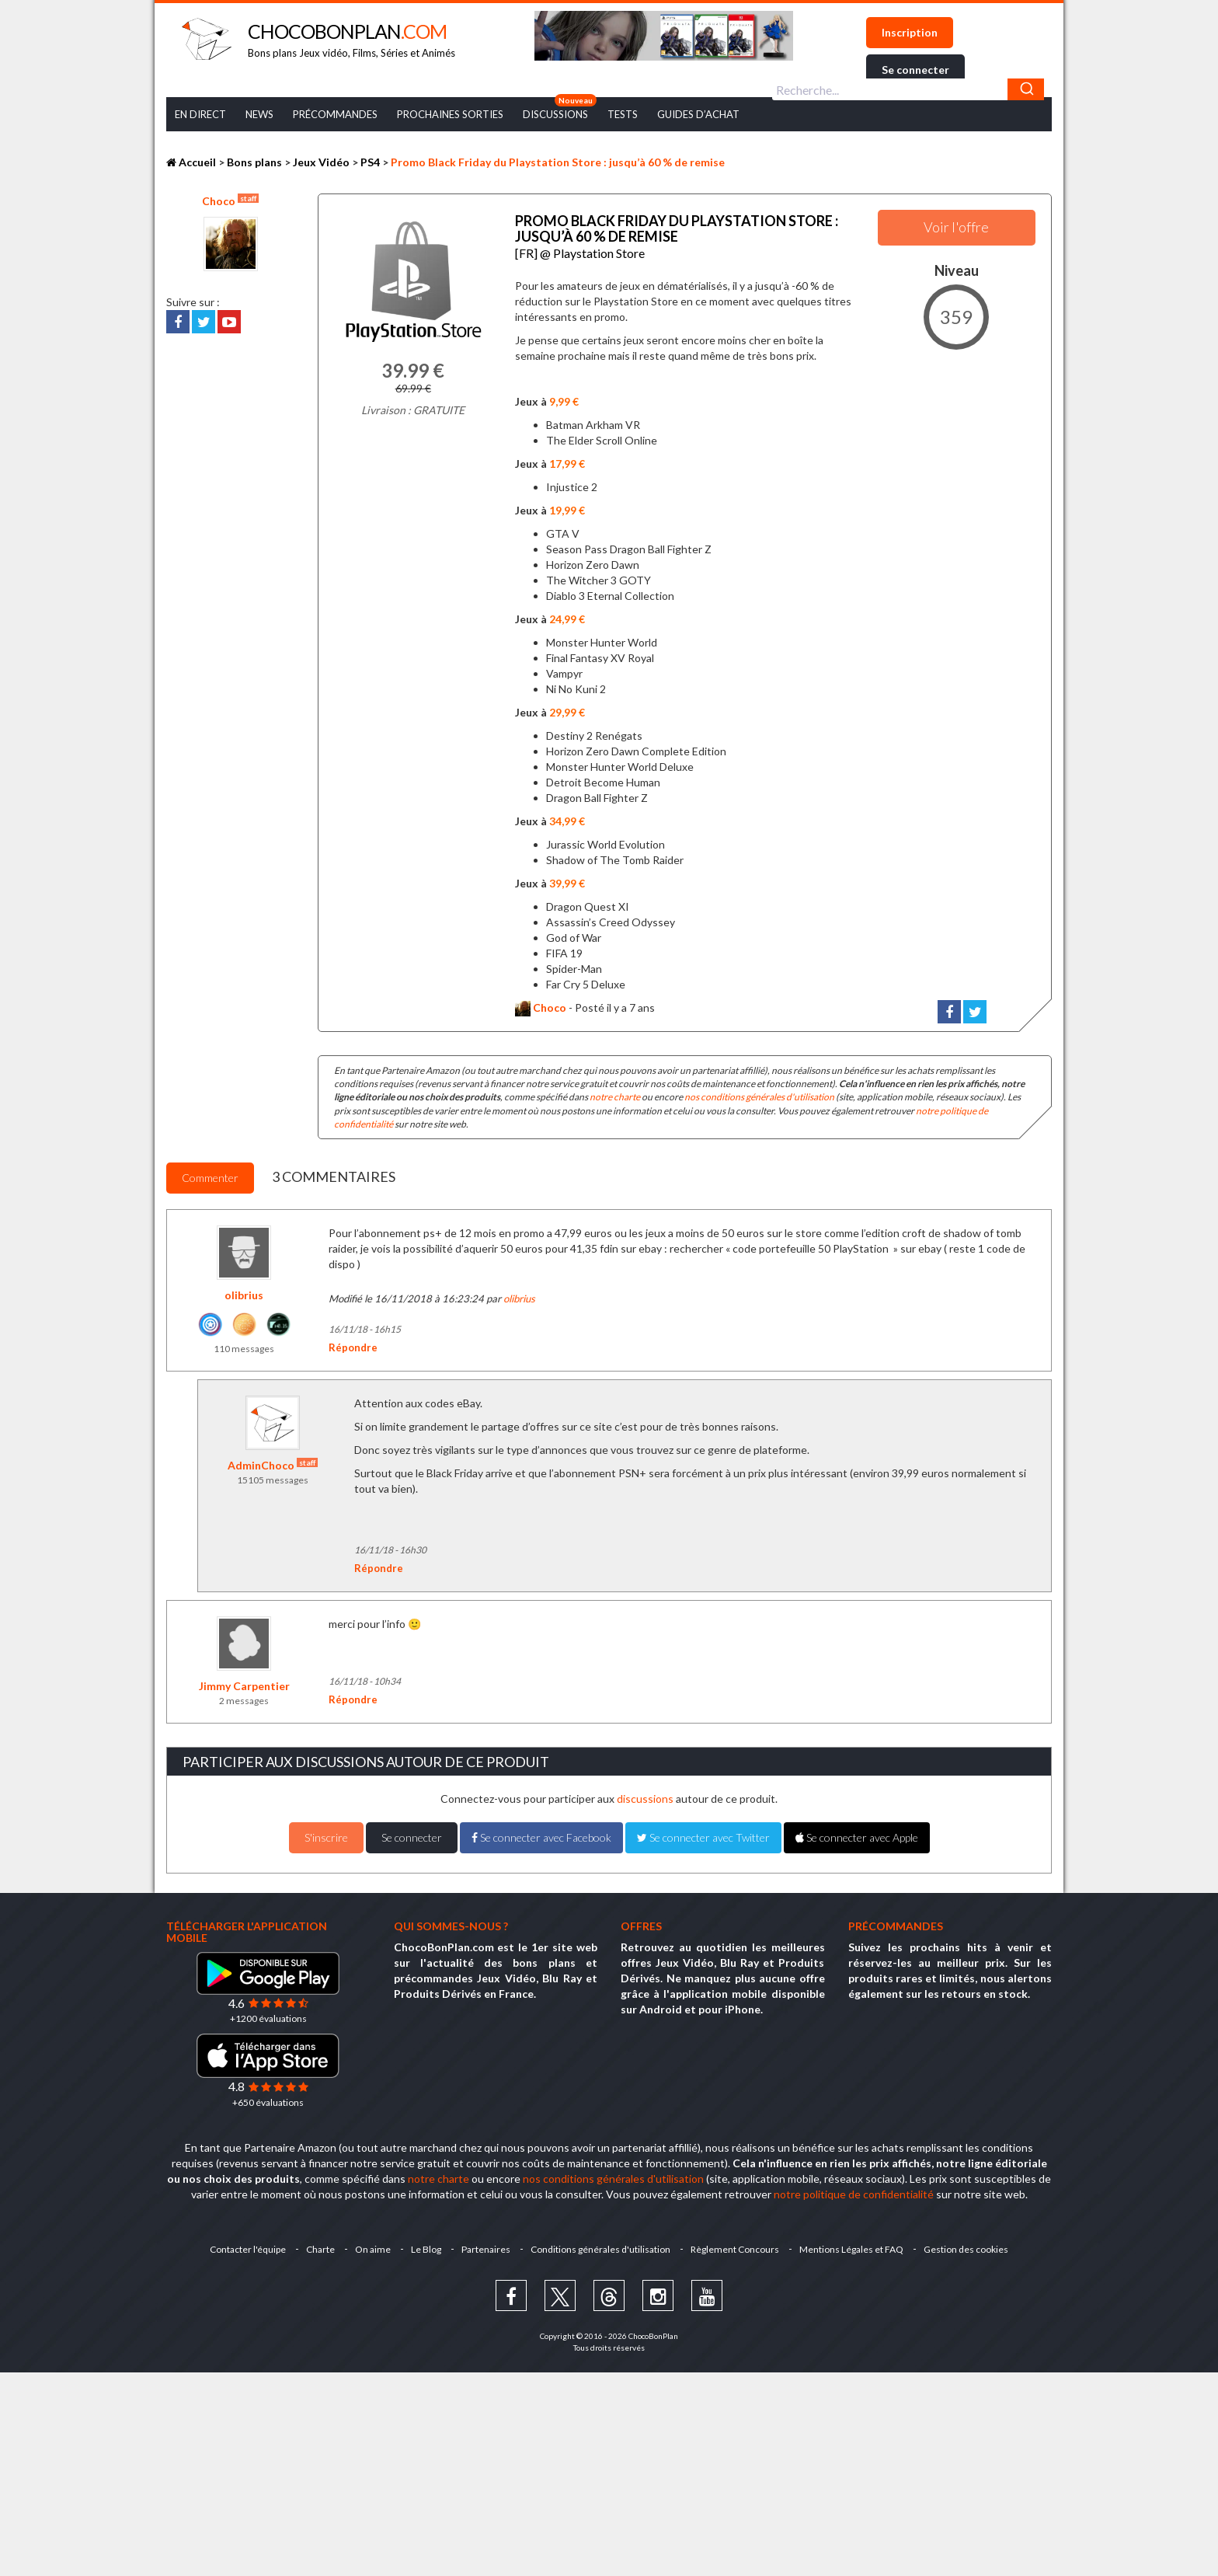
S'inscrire (326, 1833)
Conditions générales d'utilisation (602, 2245)
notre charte (615, 1093)
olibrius (243, 1290)
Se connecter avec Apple (856, 1833)
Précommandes (335, 114)
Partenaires (485, 2245)
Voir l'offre (956, 226)
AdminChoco (273, 1461)
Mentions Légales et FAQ (856, 2245)
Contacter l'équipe (242, 2245)
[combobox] (908, 89)
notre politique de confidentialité (854, 2190)
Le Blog (424, 2245)
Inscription (910, 32)
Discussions (555, 114)
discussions (645, 1794)
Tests (622, 114)
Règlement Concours (738, 2245)
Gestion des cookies (972, 2245)
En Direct (200, 114)
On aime (370, 2245)
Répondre (353, 1343)
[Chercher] (1025, 89)
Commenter (210, 1173)
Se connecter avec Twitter (703, 1833)
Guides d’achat (698, 114)
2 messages (244, 1697)
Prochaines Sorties (450, 114)
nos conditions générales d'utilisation (759, 1093)
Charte (315, 2245)
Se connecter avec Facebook (541, 1833)
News (259, 114)
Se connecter (915, 69)
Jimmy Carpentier (244, 1682)
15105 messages (272, 1476)
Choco (230, 200)
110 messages (244, 1344)
